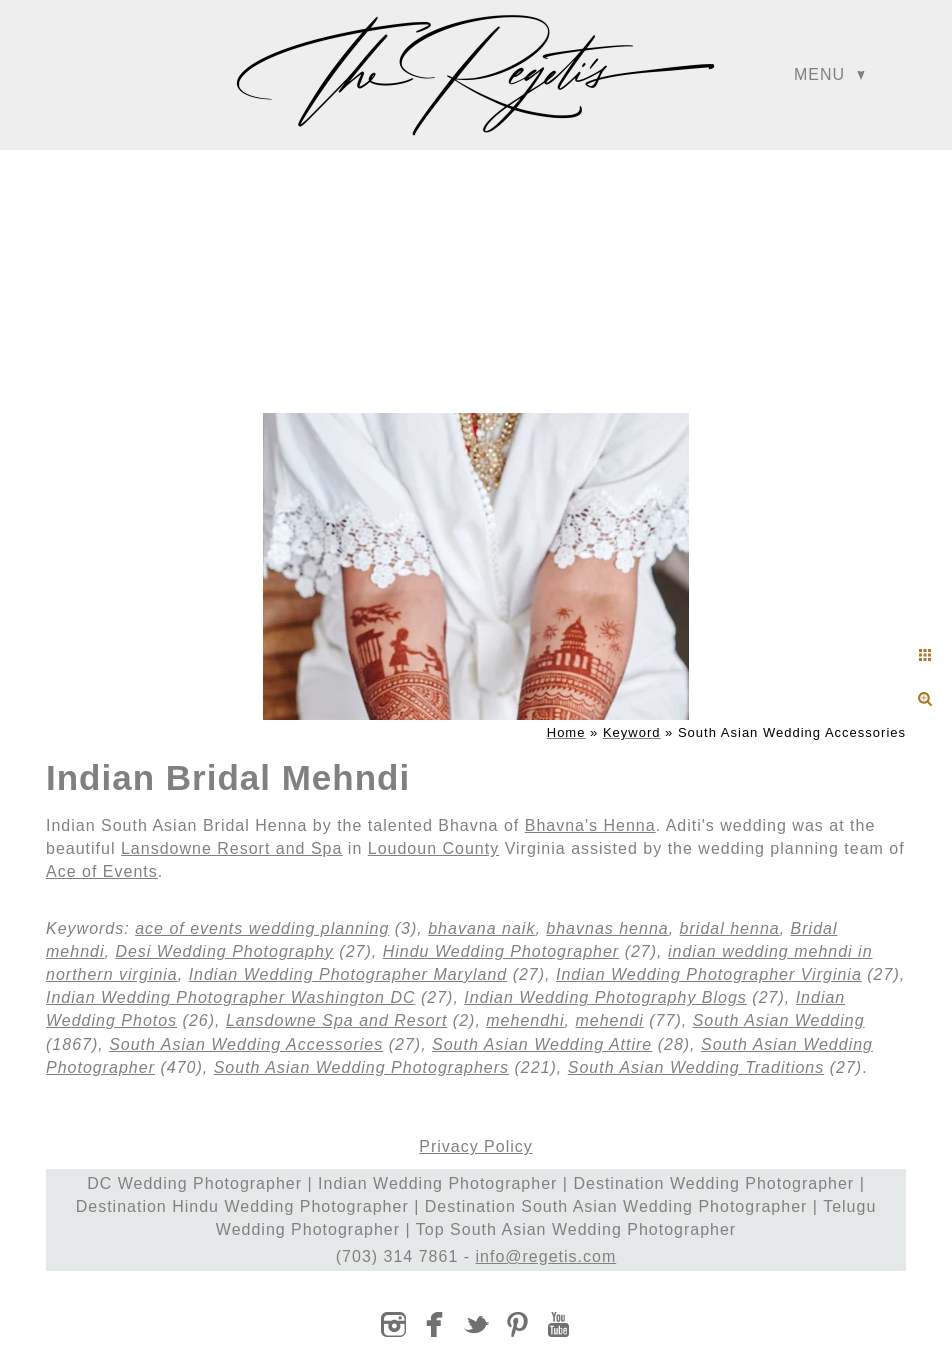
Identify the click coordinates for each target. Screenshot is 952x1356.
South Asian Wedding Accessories (246, 1044)
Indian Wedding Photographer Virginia (709, 974)
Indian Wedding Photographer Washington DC (231, 997)
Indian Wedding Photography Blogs (605, 997)
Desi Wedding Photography (224, 951)
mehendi (609, 1020)
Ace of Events (102, 871)
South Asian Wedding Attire (542, 1044)
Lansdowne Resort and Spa (231, 848)
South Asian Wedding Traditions (696, 1067)
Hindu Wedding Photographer (501, 951)
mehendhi (525, 1020)
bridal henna (730, 928)
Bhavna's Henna (590, 825)
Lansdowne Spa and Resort (336, 1020)
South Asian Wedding (779, 1020)
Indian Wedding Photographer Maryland (348, 974)
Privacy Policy (476, 1146)
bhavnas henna (607, 928)
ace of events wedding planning (262, 928)
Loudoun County (433, 848)
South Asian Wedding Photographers (361, 1067)
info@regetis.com (546, 1256)
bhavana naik (481, 928)
